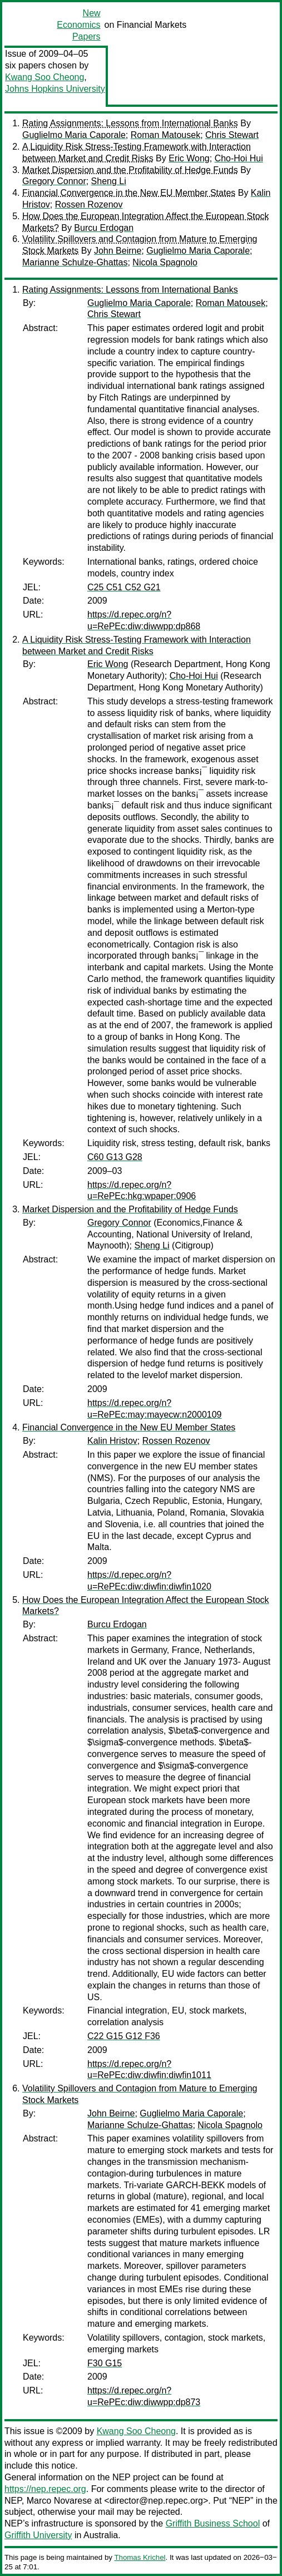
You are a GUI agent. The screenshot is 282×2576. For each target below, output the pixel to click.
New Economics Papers (78, 24)
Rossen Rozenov (89, 204)
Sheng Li (108, 181)
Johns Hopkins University (55, 88)
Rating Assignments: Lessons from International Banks (130, 123)
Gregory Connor (54, 181)
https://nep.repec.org (45, 2489)
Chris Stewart (232, 135)
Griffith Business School (213, 2523)
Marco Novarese (59, 2500)
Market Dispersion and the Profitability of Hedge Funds (130, 170)
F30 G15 (104, 2363)
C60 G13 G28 (114, 1157)
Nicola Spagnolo (164, 262)
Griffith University (38, 2535)
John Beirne (117, 250)
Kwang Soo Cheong (44, 77)
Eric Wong (189, 158)
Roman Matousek (165, 135)
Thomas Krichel (139, 2557)
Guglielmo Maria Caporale (74, 135)
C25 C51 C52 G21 (124, 587)
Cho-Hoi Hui (239, 158)
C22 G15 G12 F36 (123, 2036)
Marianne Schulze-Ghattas (74, 262)
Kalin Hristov (112, 1440)
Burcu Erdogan (103, 228)
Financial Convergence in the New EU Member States (128, 193)
